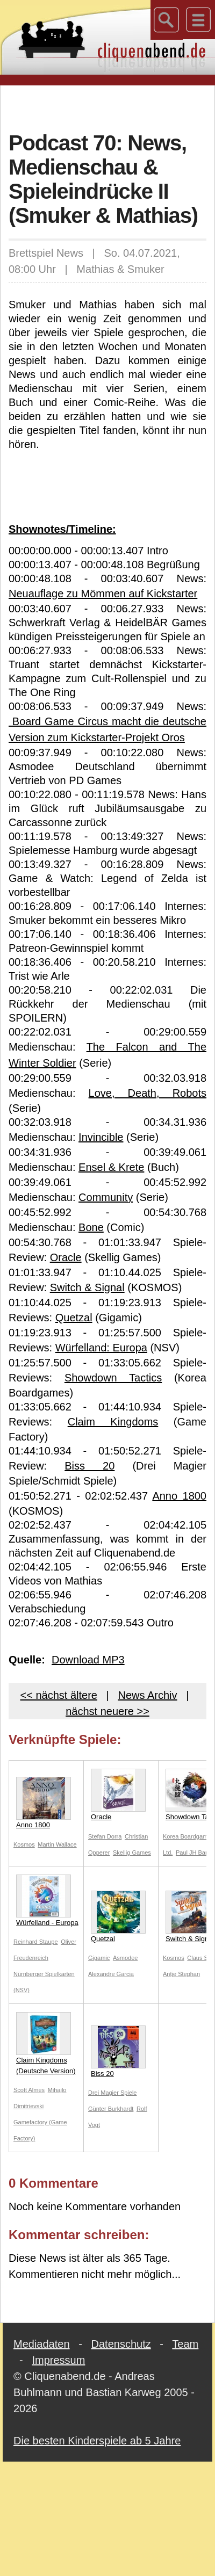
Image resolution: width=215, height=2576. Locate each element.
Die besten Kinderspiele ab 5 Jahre (97, 2441)
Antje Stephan (181, 1974)
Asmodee (125, 1958)
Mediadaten (41, 2344)
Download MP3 (88, 1660)
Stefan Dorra (104, 1836)
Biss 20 (89, 1466)
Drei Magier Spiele (112, 2092)
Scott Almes (29, 2090)
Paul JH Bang (194, 1852)
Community (105, 1197)
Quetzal (73, 1317)
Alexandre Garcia (111, 1974)
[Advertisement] (107, 106)
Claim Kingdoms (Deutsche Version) (46, 2043)
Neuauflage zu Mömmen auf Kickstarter (103, 593)
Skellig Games (132, 1852)
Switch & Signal (87, 1287)
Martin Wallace (57, 1844)
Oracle (66, 1257)
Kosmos (24, 1844)
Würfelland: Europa (101, 1348)
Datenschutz (121, 2344)
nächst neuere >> (107, 1711)
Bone (91, 1227)
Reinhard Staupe (35, 1941)
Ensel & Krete (111, 1167)
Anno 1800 (179, 1496)
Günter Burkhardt (110, 2108)
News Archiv (147, 1695)
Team (185, 2344)
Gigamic (99, 1958)
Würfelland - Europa (47, 1901)
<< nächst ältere (58, 1695)
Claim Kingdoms (113, 1422)
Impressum (58, 2360)
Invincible (100, 1137)
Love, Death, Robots (147, 1093)
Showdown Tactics (113, 1378)
